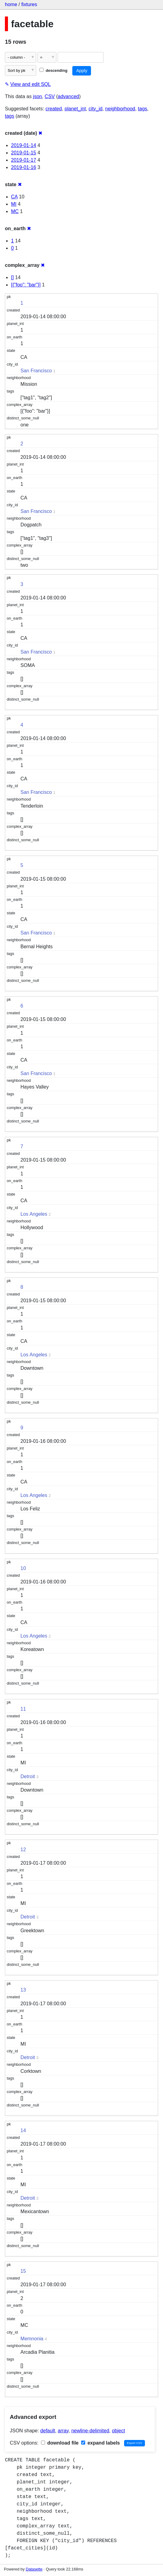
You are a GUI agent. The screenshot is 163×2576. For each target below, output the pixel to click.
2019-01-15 (23, 152)
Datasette (34, 2569)
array (63, 2430)
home (11, 4)
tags (142, 108)
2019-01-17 (23, 160)
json (37, 96)
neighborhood (120, 108)
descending (53, 70)
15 (23, 2271)
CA (14, 196)
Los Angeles (34, 1214)
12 (23, 1849)
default (47, 2430)
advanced (68, 96)
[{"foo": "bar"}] (26, 284)
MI (14, 204)
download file (60, 2442)
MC (15, 211)
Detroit (28, 1776)
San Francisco (36, 370)
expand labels (100, 2442)
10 (23, 1568)
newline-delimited (90, 2430)
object (118, 2430)
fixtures (29, 4)
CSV (50, 96)
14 (23, 2130)
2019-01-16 (23, 167)
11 (23, 1709)
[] (12, 277)
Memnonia (32, 2338)
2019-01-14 (23, 145)
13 (23, 1989)
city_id (95, 108)
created (54, 108)
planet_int (75, 108)
